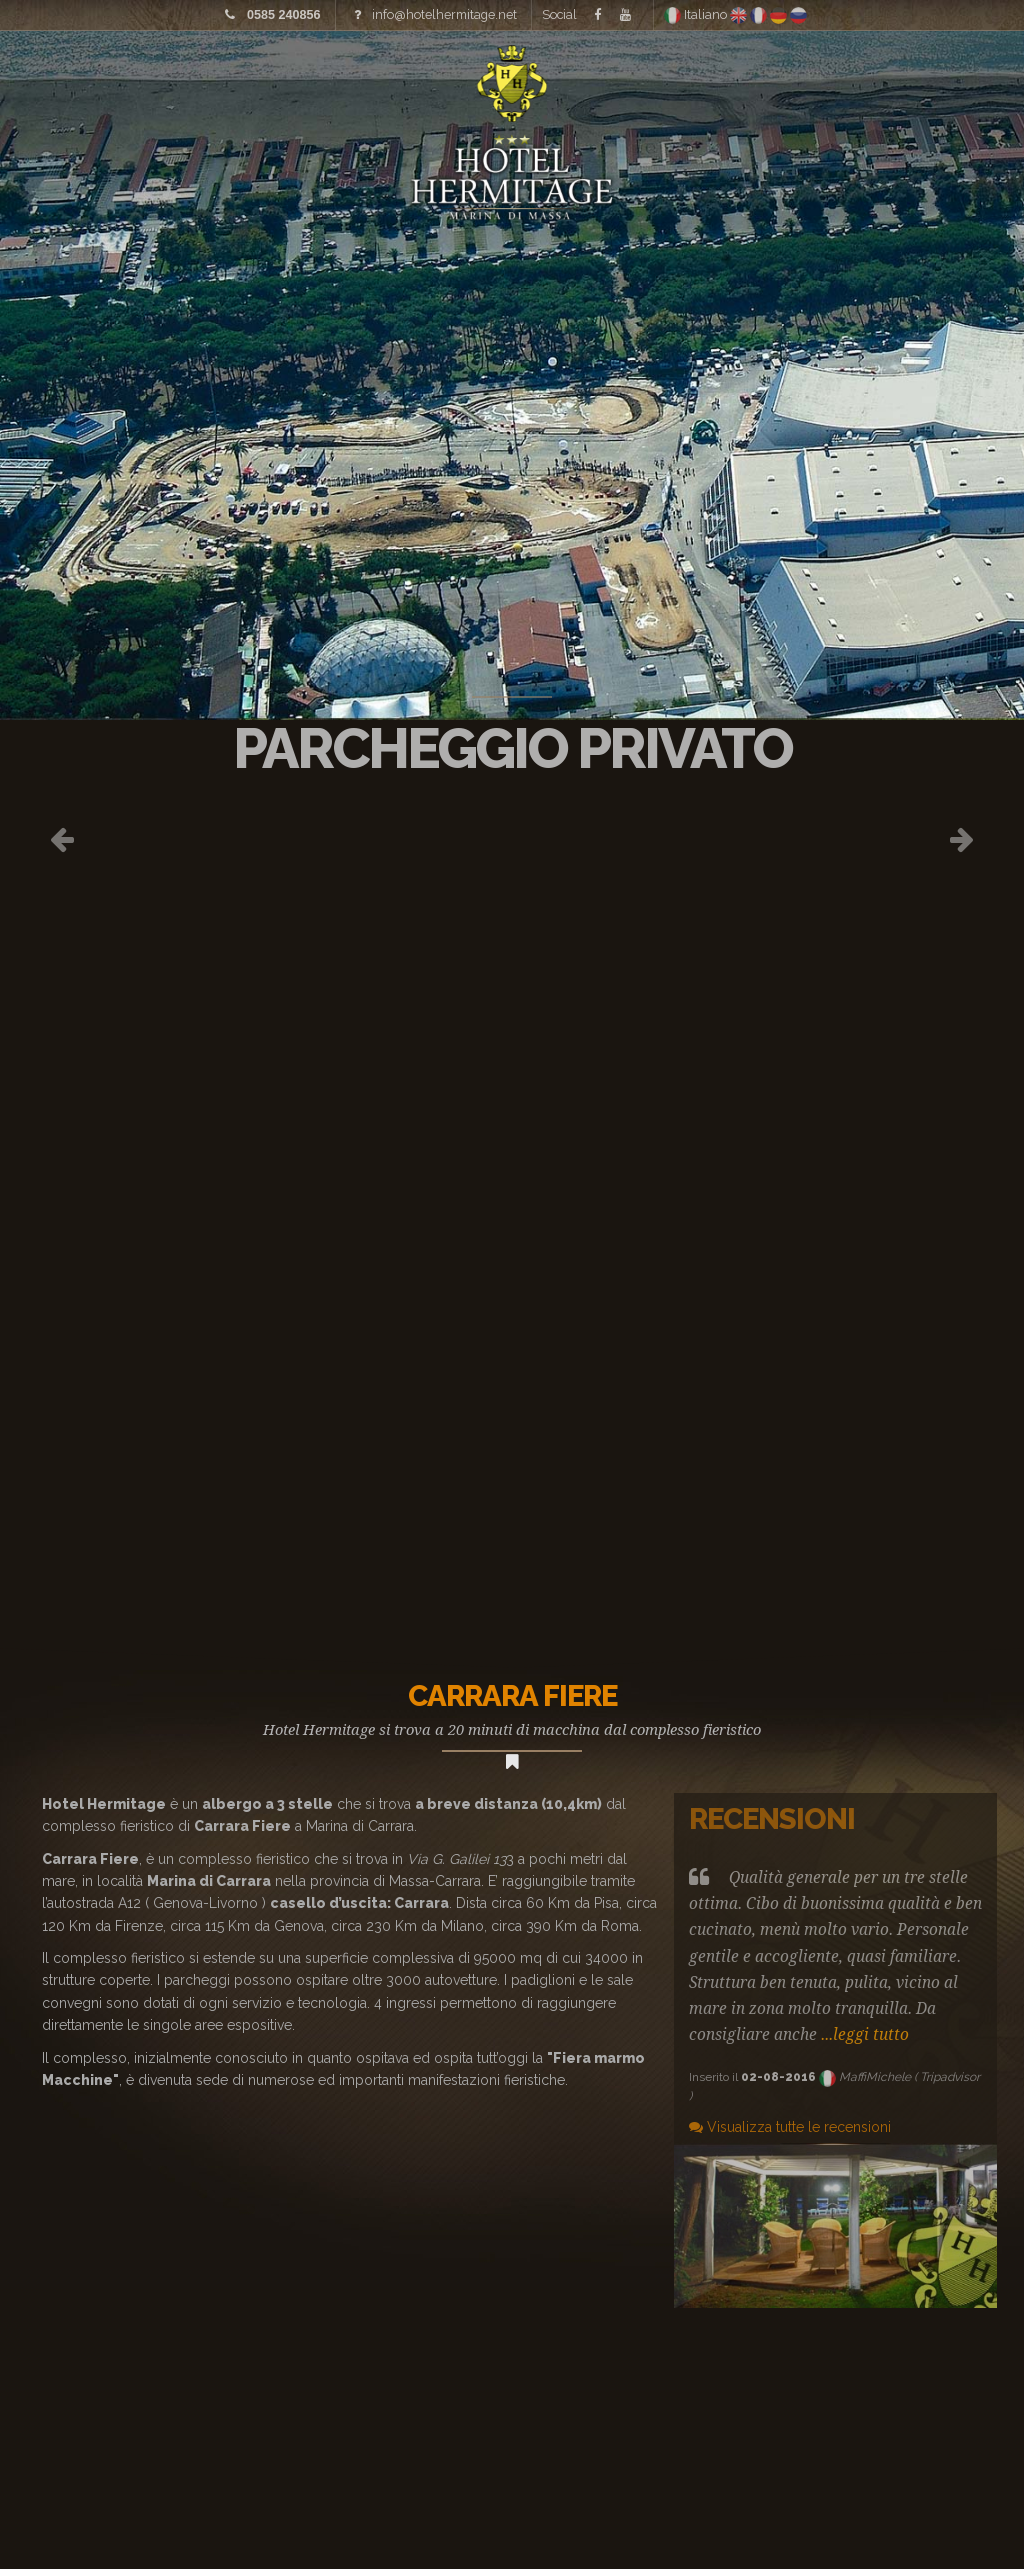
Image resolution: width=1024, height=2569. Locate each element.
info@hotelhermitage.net (444, 14)
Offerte (836, 80)
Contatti (959, 80)
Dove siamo (705, 80)
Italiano (697, 14)
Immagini (221, 80)
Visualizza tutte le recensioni (790, 2127)
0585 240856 (284, 15)
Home (116, 80)
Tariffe (336, 80)
